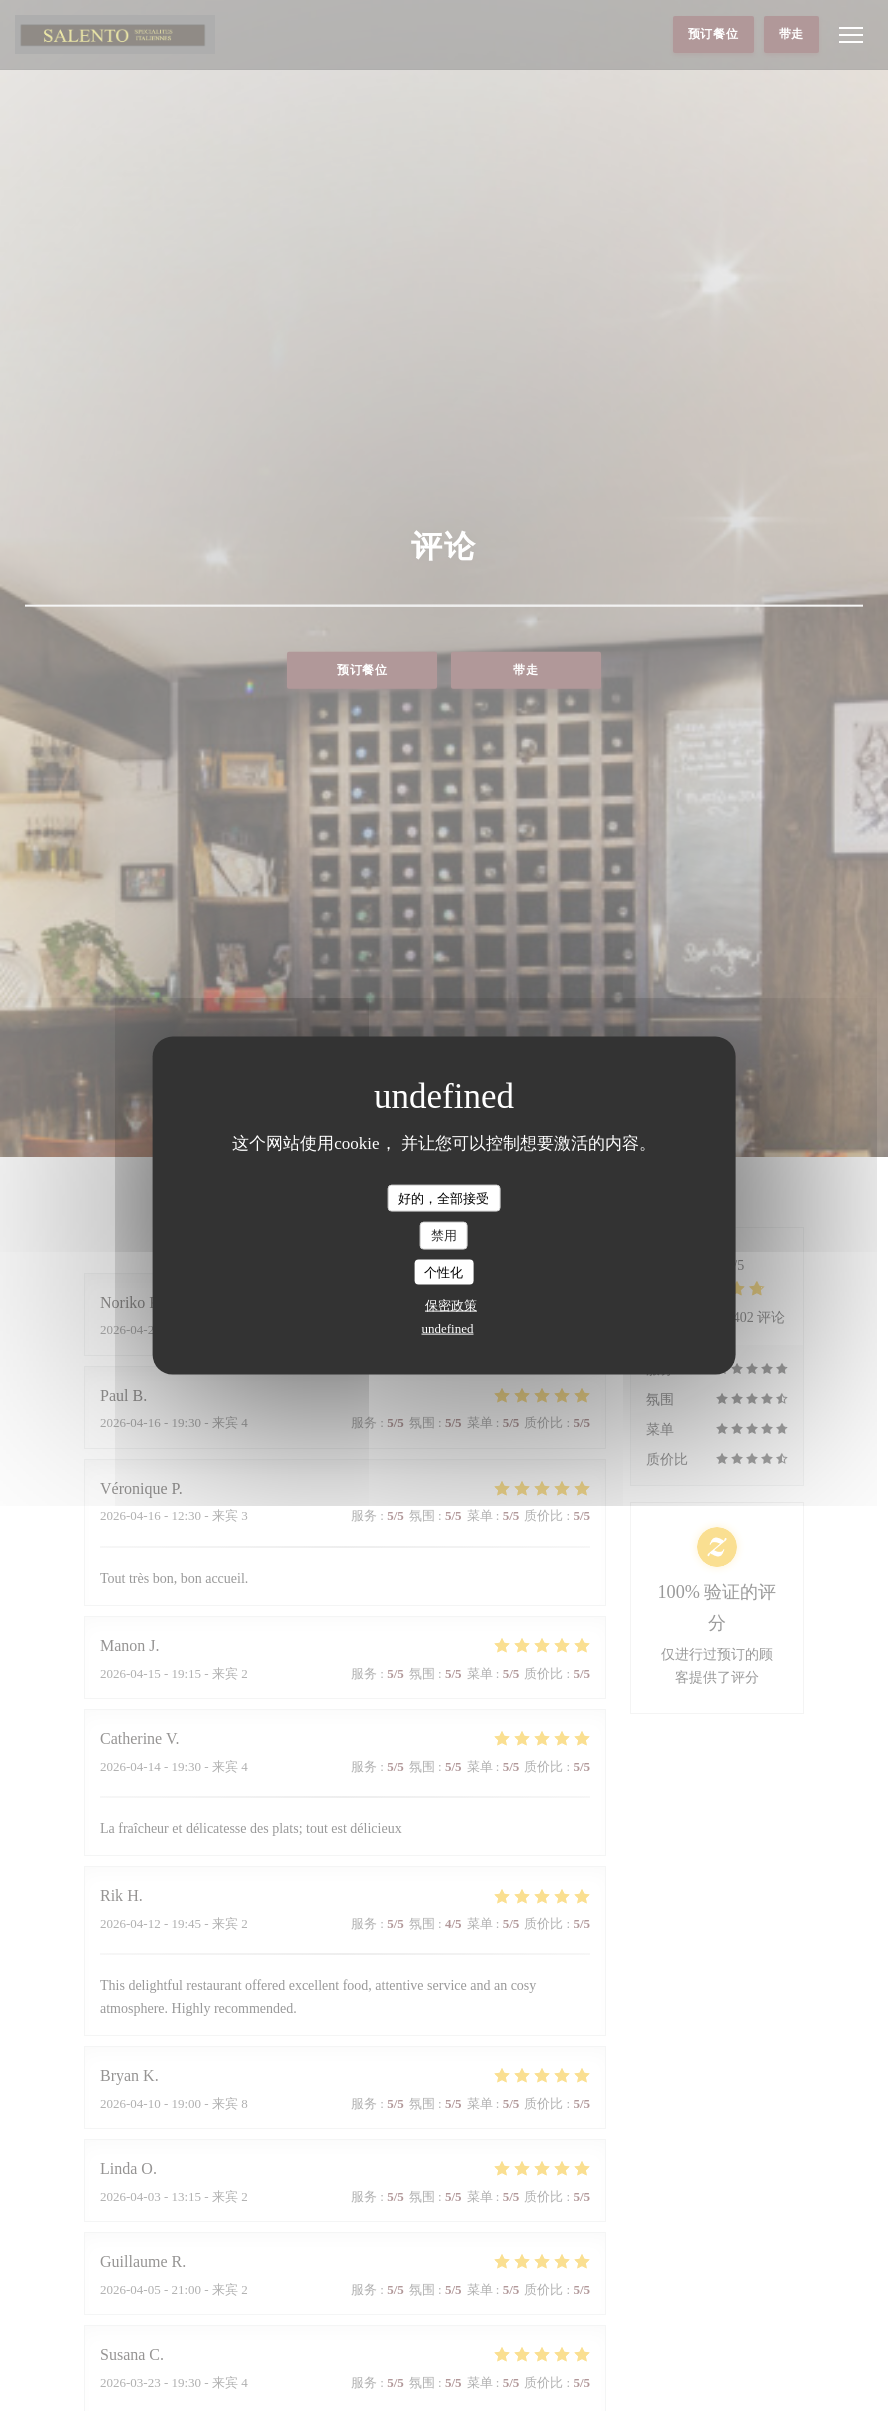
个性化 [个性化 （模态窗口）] (443, 1271)
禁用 (444, 1235)
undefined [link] (448, 1328)
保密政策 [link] (451, 1305)
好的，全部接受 (443, 1197)
